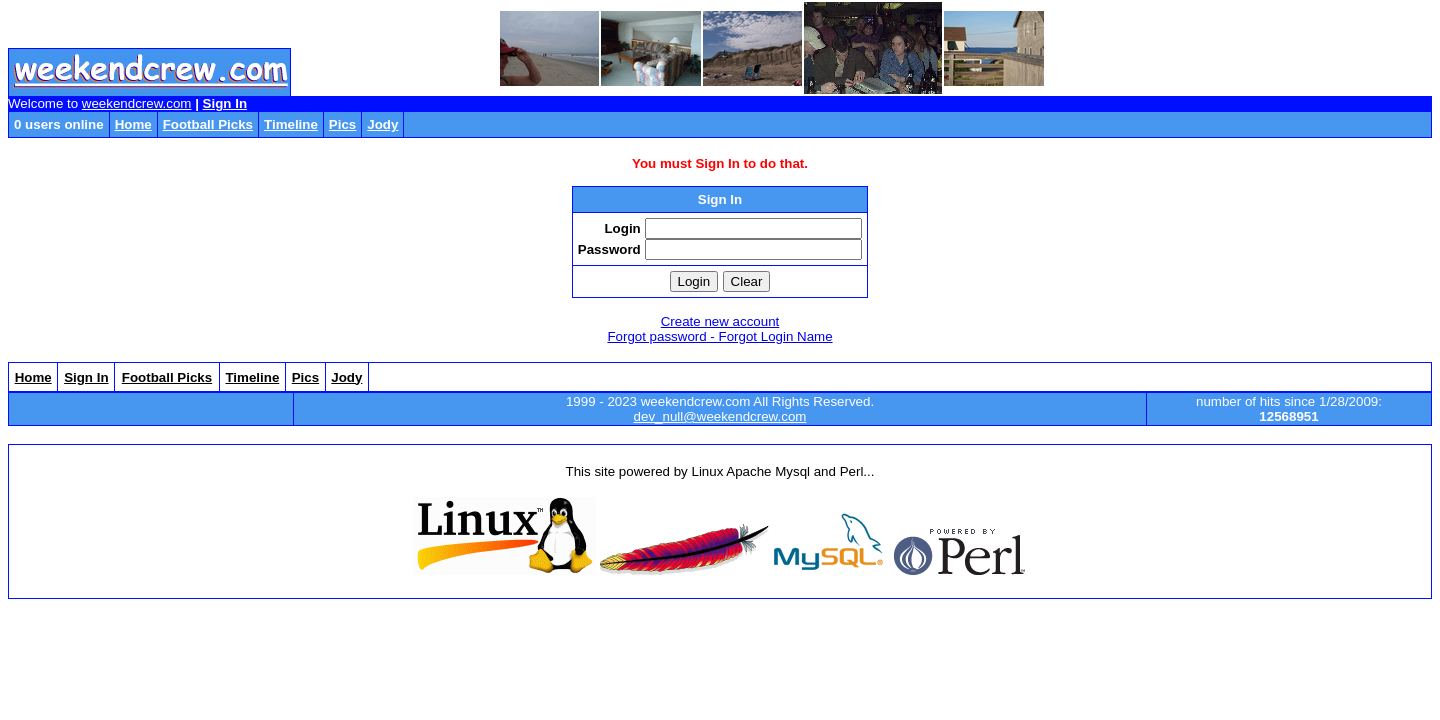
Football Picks (208, 124)
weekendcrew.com (137, 103)
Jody (382, 124)
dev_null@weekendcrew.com (720, 416)
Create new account (720, 321)
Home (133, 124)
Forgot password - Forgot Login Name (719, 336)
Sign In (225, 103)
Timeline (291, 124)
